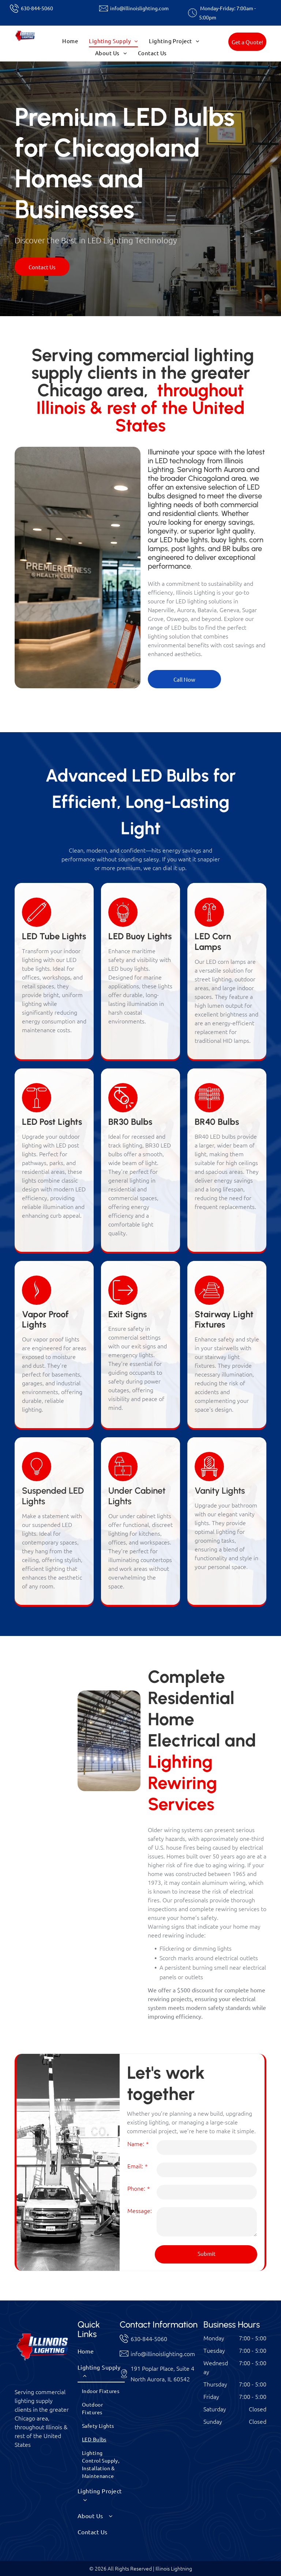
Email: (135, 2166)
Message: (139, 2210)
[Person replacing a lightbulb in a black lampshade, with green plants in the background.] (46, 1697)
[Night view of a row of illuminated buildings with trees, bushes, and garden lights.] (46, 1756)
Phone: (136, 2188)
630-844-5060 (37, 8)
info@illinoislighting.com (139, 8)
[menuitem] (70, 41)
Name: (135, 2143)
